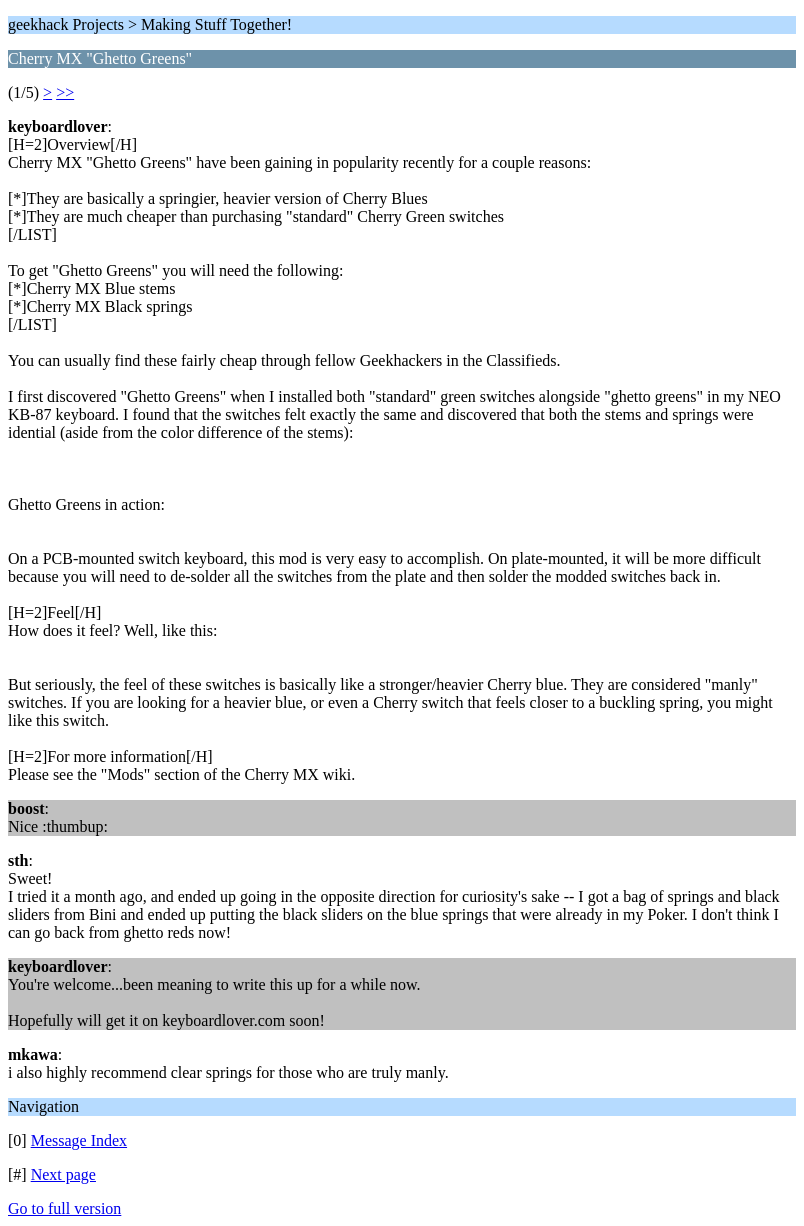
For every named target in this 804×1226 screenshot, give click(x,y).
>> (65, 92)
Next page (63, 1174)
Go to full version (64, 1208)
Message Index (79, 1140)
